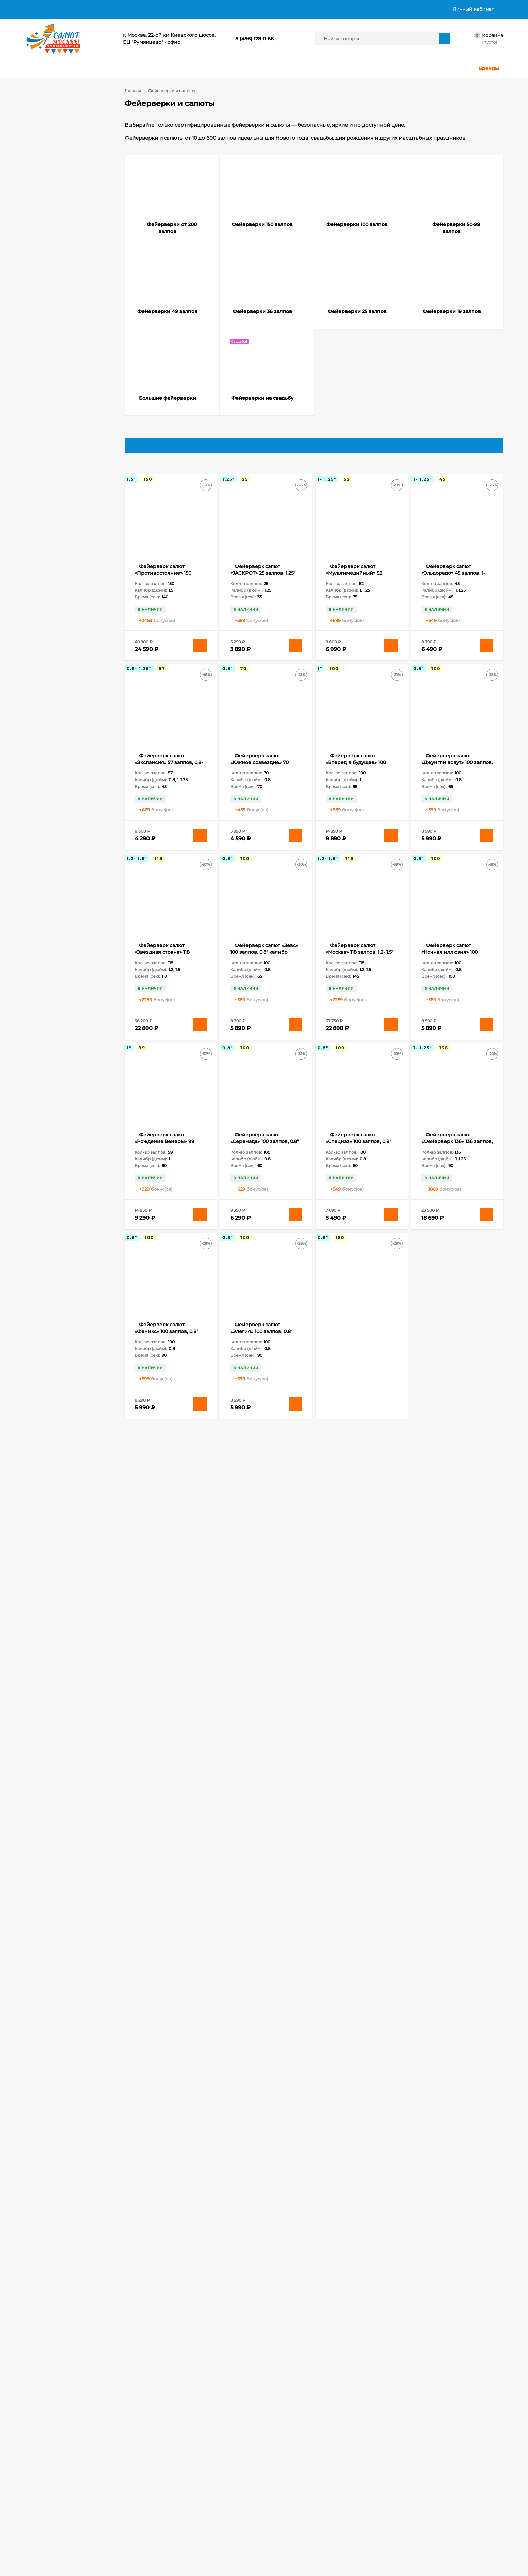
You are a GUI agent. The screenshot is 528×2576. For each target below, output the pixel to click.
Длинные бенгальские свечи (66, 1044)
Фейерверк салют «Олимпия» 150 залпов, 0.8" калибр (359, 1531)
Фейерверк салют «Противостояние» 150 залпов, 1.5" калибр (163, 583)
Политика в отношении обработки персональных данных (185, 9)
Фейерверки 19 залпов (61, 209)
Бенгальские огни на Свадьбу (67, 978)
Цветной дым (177, 2524)
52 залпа (44, 950)
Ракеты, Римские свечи (187, 2533)
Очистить (92, 646)
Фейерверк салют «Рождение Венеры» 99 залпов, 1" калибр (164, 1152)
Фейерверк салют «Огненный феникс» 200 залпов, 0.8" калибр (452, 1910)
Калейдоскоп (49, 1053)
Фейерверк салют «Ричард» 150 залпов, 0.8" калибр (452, 1531)
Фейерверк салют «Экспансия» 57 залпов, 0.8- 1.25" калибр (169, 773)
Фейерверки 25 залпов (61, 199)
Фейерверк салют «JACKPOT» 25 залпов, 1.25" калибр (262, 583)
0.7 (58, 477)
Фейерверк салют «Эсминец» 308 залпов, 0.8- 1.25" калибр (264, 2289)
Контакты (278, 9)
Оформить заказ (42, 2533)
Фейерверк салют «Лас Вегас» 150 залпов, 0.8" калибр (358, 1341)
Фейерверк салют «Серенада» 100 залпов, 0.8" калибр (264, 1152)
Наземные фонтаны (56, 1062)
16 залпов (70, 903)
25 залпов (71, 922)
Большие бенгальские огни (65, 1015)
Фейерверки (113, 2516)
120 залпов (46, 894)
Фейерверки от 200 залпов (66, 139)
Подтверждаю (442, 2566)
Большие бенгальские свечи (66, 1025)
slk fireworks (48, 960)
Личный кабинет (42, 2524)
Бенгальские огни (82, 960)
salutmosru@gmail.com (210, 2460)
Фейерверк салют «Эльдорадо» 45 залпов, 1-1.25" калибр (453, 583)
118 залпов (71, 884)
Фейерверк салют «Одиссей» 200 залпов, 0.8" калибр (168, 2100)
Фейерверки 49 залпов (62, 179)
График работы (318, 9)
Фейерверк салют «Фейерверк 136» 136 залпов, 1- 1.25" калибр (457, 1152)
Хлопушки (174, 2516)
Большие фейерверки (60, 218)
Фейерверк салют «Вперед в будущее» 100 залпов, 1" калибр (356, 773)
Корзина (34, 2516)
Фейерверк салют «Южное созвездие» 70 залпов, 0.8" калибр (259, 773)
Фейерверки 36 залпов (61, 189)
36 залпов (66, 941)
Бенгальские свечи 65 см (62, 997)
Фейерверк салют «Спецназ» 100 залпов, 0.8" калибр (358, 1152)
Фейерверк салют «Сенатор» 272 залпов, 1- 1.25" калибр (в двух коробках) (170, 2289)
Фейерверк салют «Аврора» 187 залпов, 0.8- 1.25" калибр (357, 2289)
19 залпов (70, 913)
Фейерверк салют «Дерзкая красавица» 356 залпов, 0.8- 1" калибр (262, 1910)
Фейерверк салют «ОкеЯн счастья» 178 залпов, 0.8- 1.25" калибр (265, 1531)
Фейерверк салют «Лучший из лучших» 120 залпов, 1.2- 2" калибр (452, 1341)
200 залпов (47, 922)
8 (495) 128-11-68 (254, 39)
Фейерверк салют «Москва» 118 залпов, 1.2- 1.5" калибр (359, 962)
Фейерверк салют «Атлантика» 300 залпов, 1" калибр (454, 1721)
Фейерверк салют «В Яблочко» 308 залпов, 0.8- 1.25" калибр (166, 1910)
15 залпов (70, 894)
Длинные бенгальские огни (65, 1034)
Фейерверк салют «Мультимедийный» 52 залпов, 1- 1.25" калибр (354, 583)
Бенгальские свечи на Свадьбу (68, 1006)
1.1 (40, 490)
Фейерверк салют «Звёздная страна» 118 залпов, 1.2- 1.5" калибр (162, 962)
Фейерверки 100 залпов (63, 159)
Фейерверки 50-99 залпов (65, 169)
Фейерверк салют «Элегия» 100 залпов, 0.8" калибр (261, 1341)
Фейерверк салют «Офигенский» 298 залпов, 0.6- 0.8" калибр (263, 2100)
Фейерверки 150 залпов (62, 149)
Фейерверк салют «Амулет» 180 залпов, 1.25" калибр (262, 1721)
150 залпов (46, 903)
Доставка (65, 9)
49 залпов (89, 941)
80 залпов (66, 950)
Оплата (95, 9)
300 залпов (47, 931)
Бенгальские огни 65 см (61, 969)
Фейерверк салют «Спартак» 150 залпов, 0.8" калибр (166, 1721)
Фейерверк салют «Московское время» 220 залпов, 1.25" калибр (357, 1910)
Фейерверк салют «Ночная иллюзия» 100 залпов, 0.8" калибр (449, 962)
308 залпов (73, 931)
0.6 (41, 477)
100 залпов (46, 884)
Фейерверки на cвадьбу (63, 228)
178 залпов (46, 913)
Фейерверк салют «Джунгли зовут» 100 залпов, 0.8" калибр (457, 773)
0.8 (74, 477)
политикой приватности (357, 2570)
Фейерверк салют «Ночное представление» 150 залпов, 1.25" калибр (167, 1531)
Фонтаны (109, 2533)
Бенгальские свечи (55, 987)
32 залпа (44, 941)
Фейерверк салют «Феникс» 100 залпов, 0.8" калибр (166, 1341)
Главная (34, 9)
